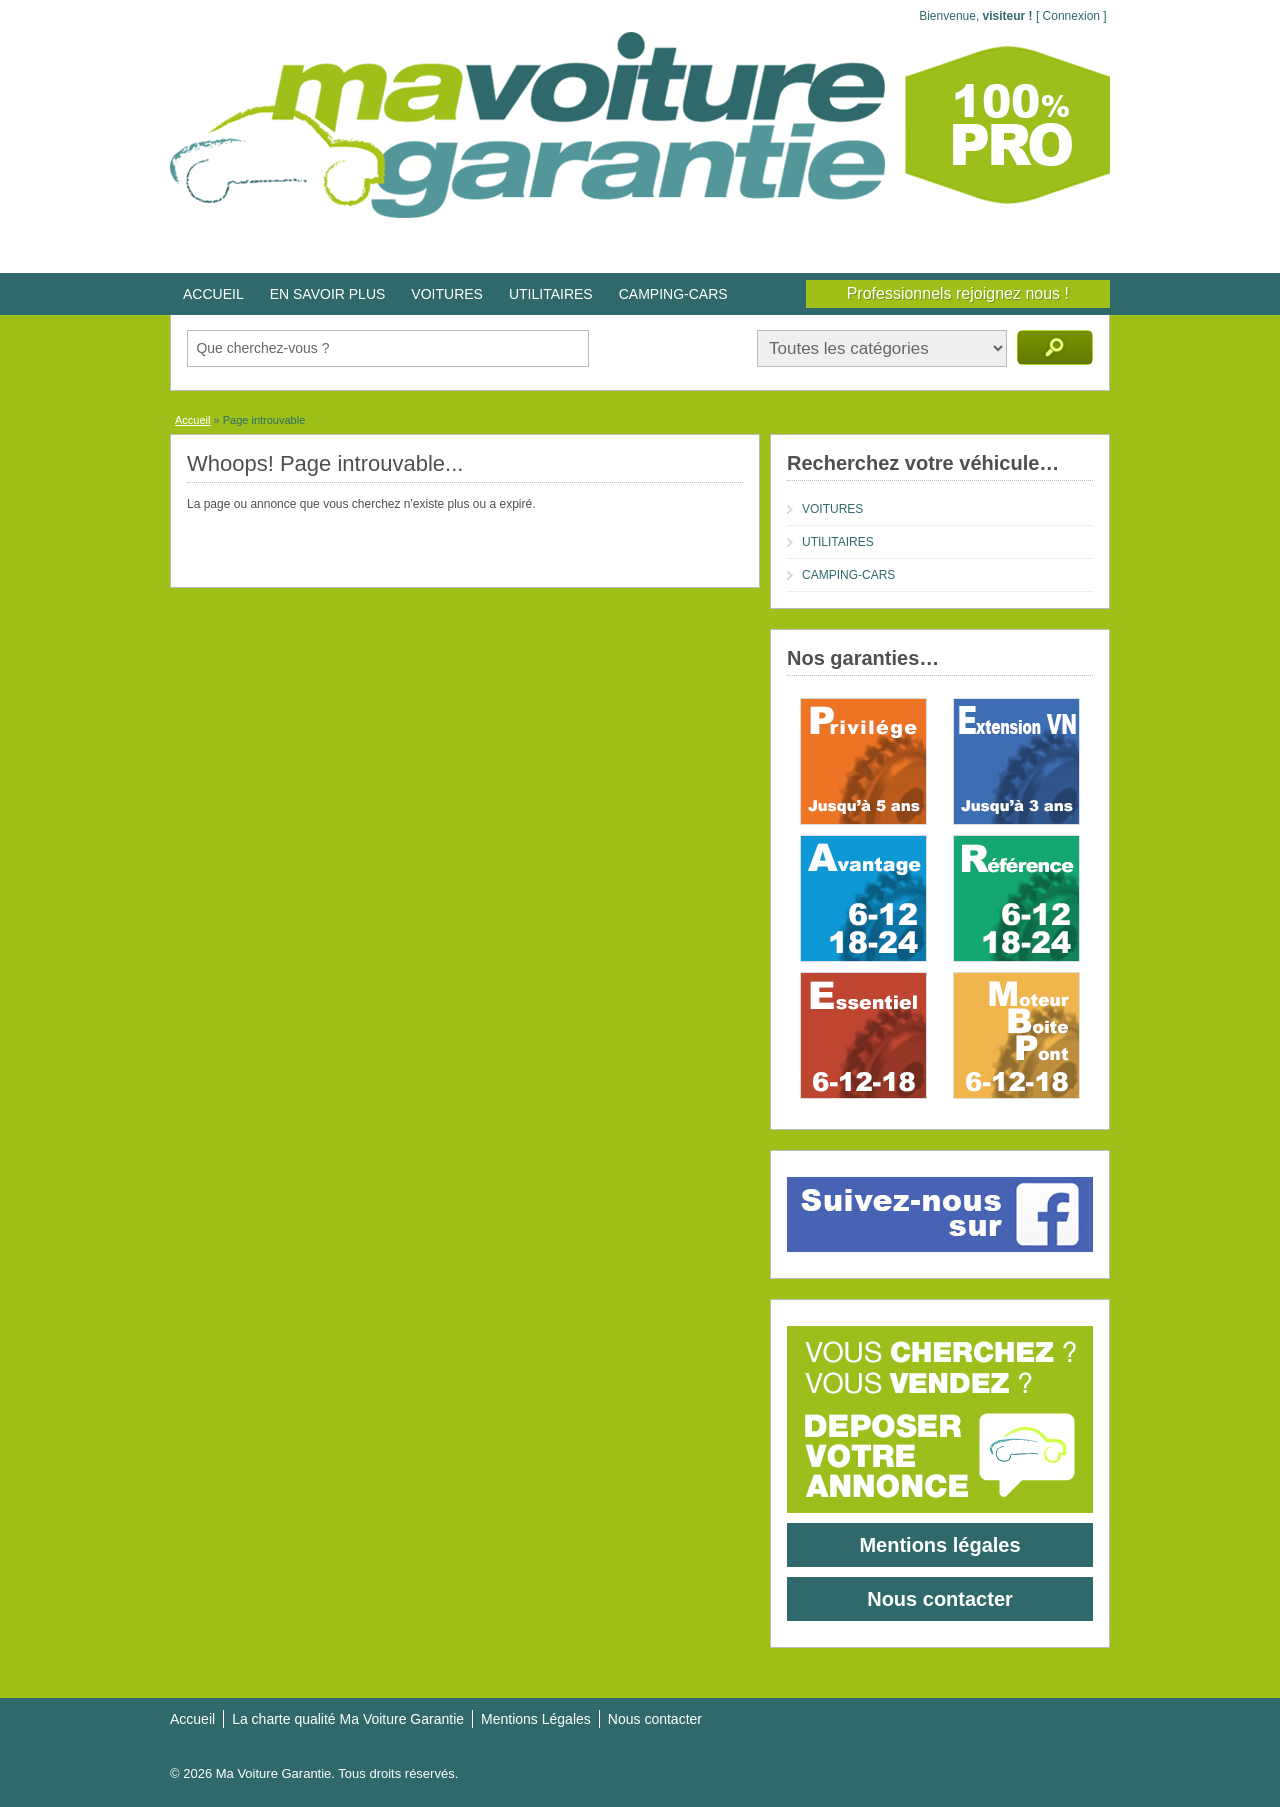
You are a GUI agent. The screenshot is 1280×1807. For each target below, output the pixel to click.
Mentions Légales (536, 1719)
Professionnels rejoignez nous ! (958, 293)
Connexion (1071, 16)
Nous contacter (940, 1599)
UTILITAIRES (551, 294)
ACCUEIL (213, 294)
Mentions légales (939, 1545)
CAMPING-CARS (673, 294)
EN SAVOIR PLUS (328, 294)
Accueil (192, 420)
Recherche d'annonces (1055, 347)
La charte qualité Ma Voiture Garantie (348, 1719)
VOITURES (447, 294)
